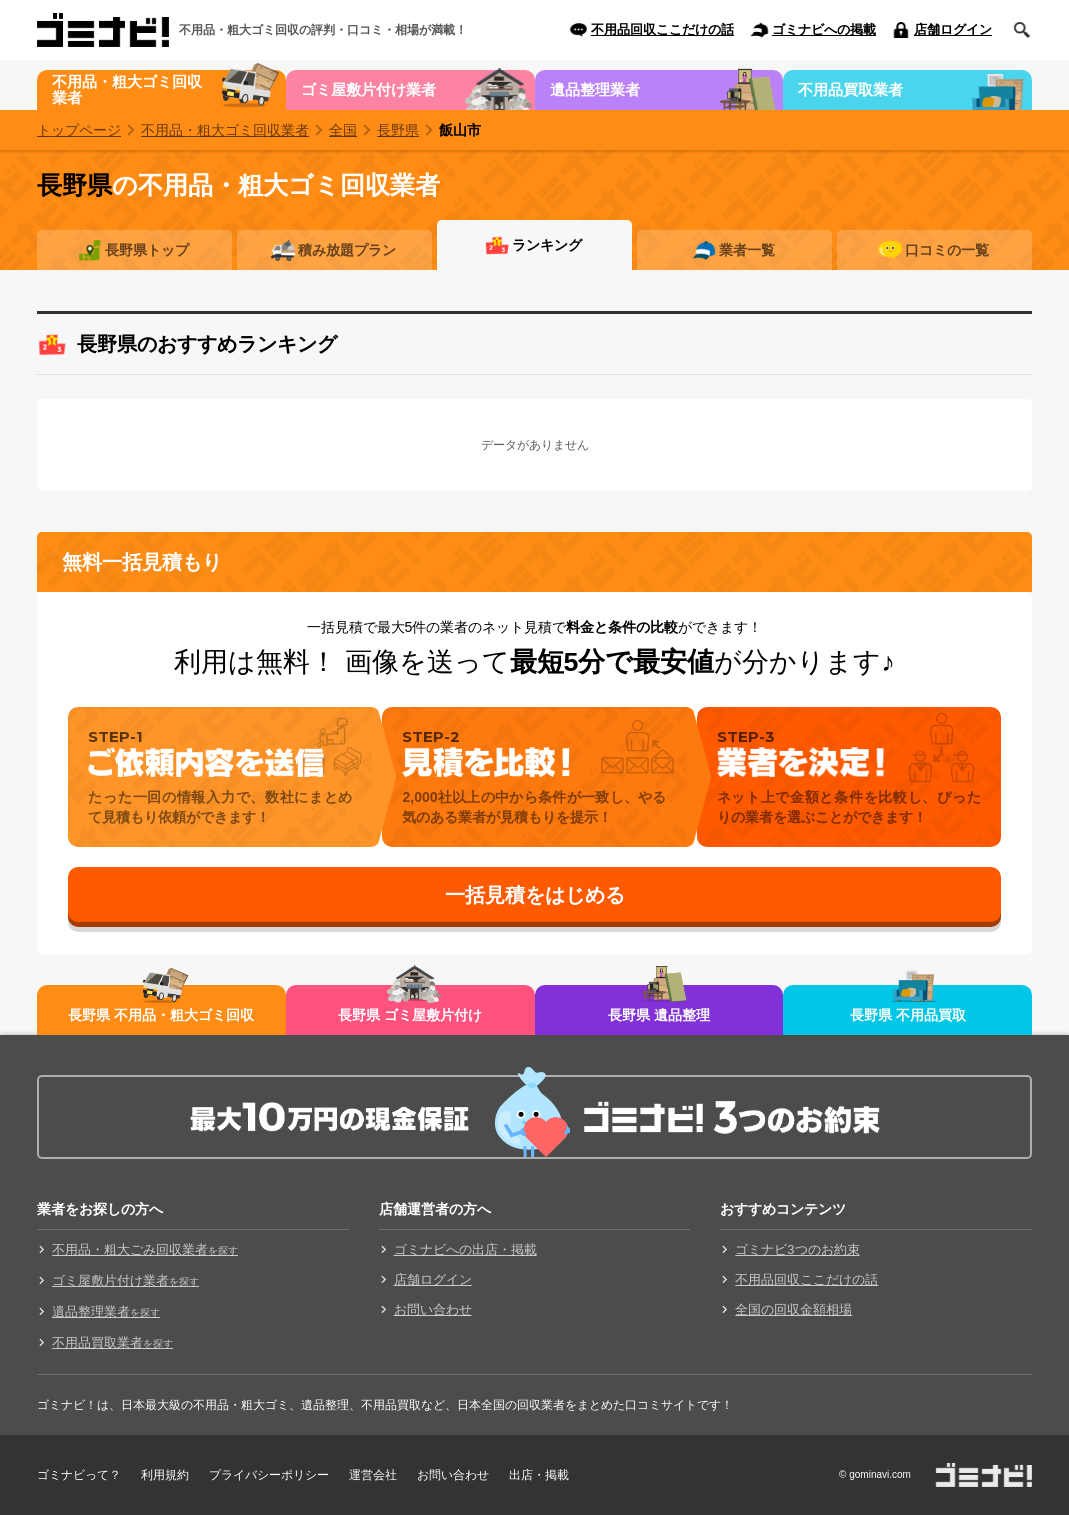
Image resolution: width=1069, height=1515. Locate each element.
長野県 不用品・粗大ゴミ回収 (161, 1015)
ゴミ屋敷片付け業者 (368, 89)
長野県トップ (147, 250)
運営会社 (373, 1475)
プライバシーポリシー (269, 1475)
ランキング (547, 245)
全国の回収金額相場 (793, 1309)
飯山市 (460, 130)
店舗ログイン (953, 29)
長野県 (398, 130)
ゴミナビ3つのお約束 (797, 1249)
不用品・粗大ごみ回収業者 (145, 1249)
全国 (343, 130)
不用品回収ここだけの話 (662, 29)
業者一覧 (747, 250)
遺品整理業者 (595, 89)
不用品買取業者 (850, 89)
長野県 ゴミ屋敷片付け (410, 1015)
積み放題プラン (347, 250)
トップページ (79, 130)
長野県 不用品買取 (908, 1015)
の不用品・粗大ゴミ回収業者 (238, 185)
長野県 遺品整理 (659, 1015)
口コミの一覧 (947, 250)
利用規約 (165, 1475)
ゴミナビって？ (79, 1475)
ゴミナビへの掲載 (824, 29)
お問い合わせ (433, 1309)
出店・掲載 (539, 1475)
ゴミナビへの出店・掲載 (465, 1249)
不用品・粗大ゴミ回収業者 (127, 89)
